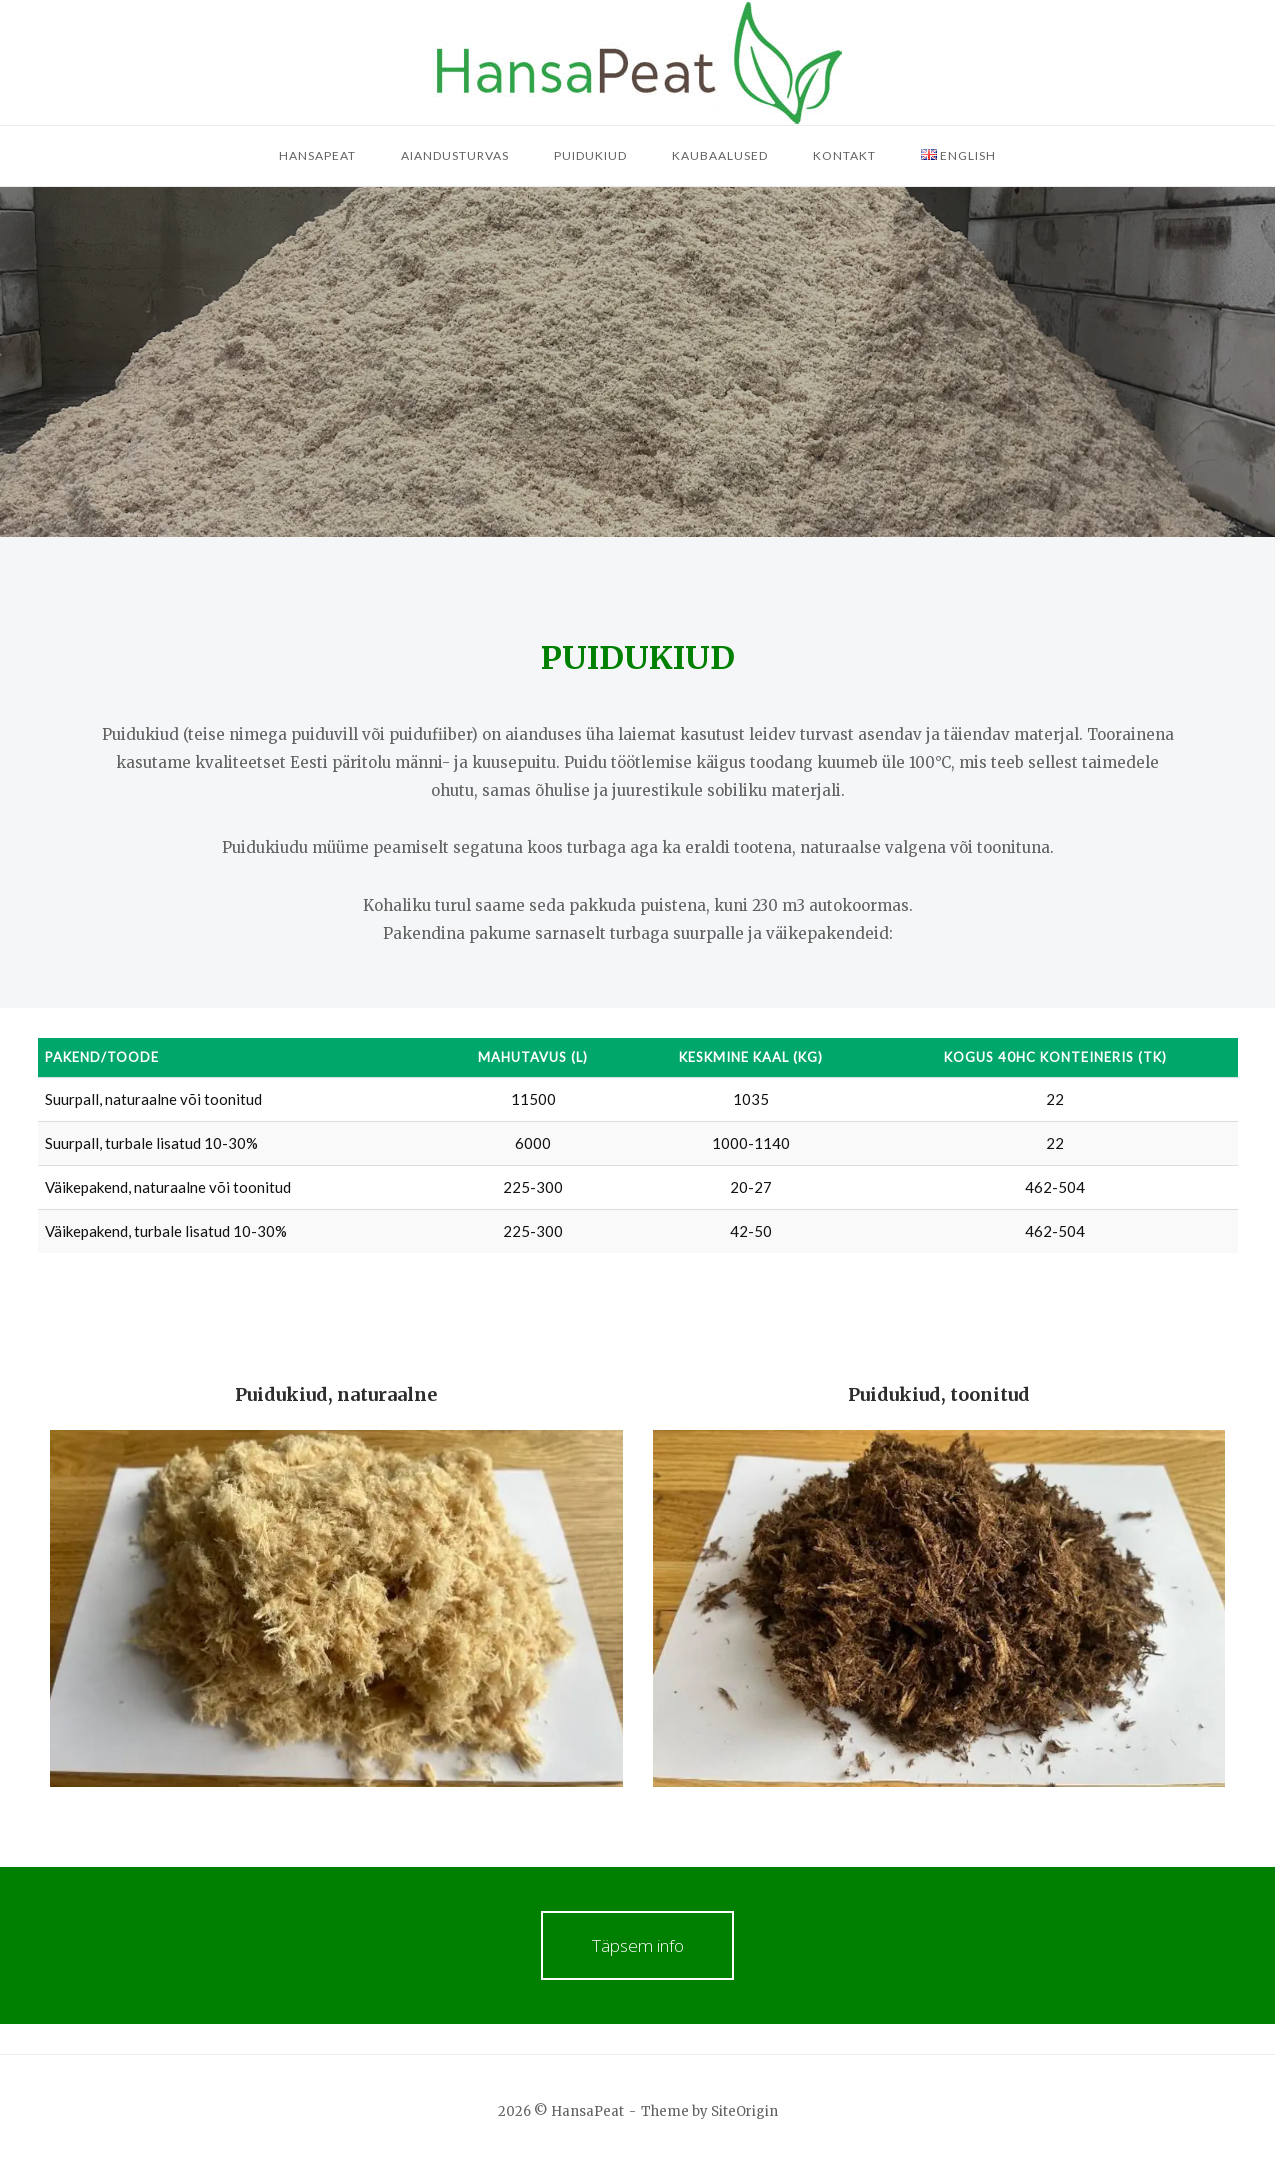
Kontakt (844, 155)
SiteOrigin (744, 2111)
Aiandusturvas (455, 155)
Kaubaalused (720, 155)
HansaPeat (317, 155)
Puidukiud (590, 155)
